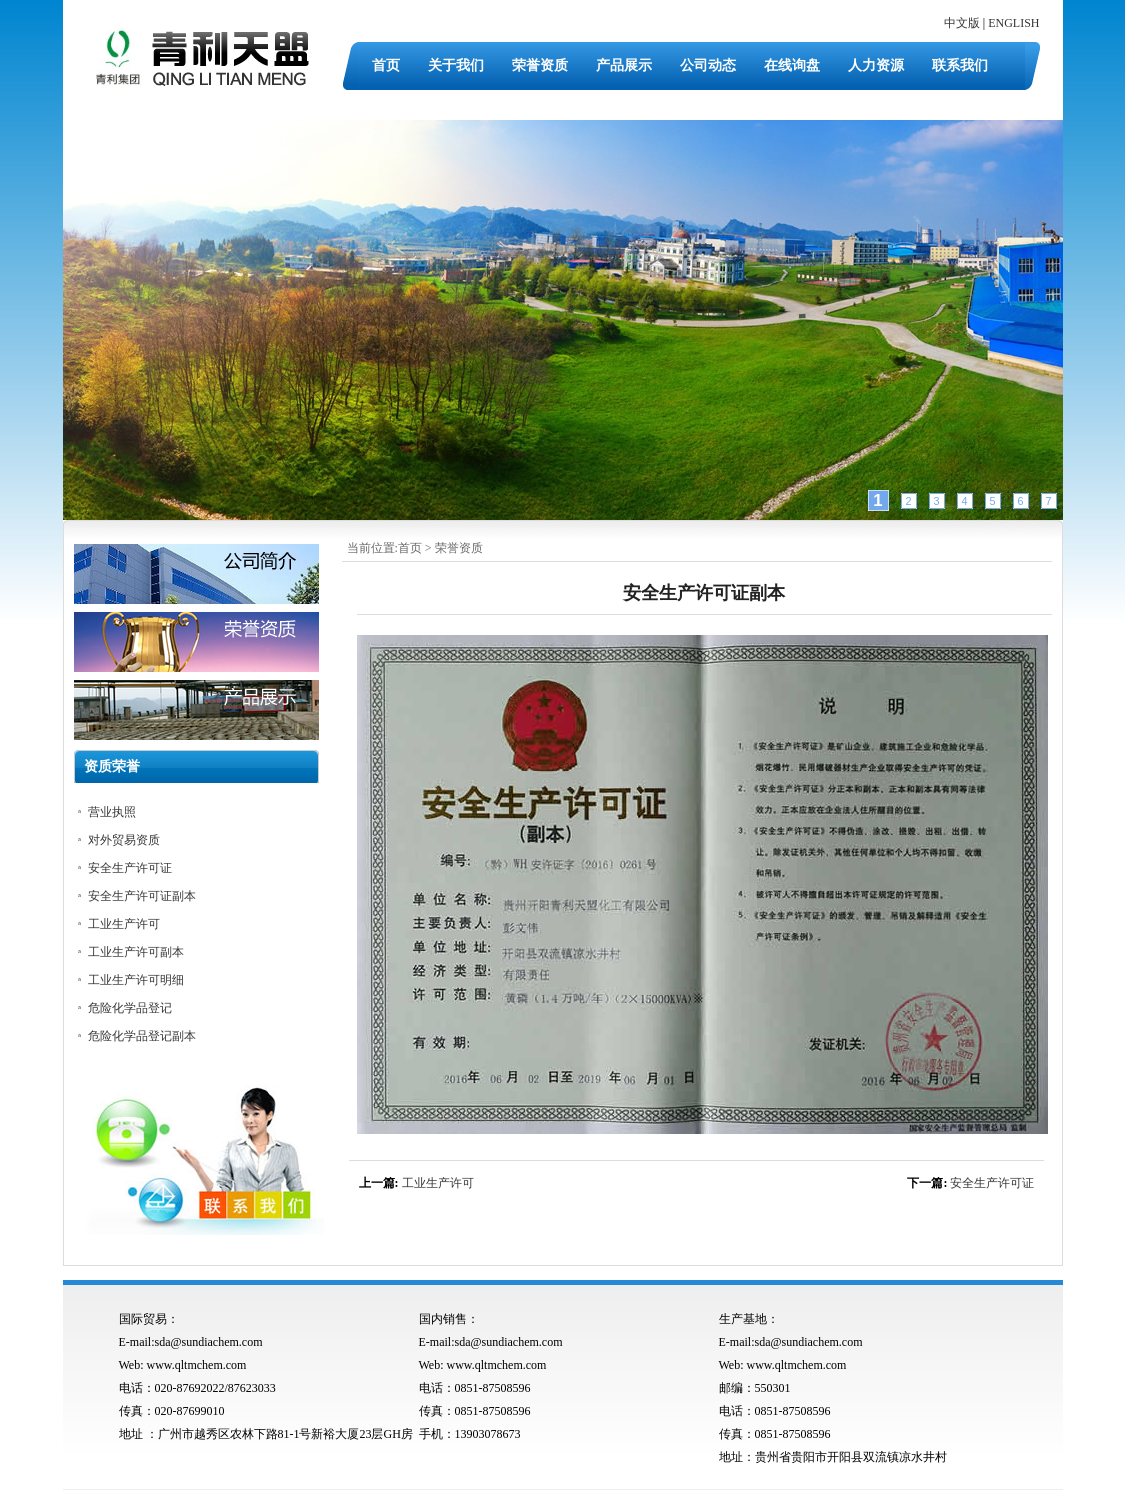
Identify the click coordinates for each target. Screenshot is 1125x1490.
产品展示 (624, 65)
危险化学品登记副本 (142, 1036)
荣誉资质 (540, 65)
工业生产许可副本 (136, 952)
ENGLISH (1013, 23)
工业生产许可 (438, 1183)
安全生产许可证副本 (142, 896)
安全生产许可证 (992, 1183)
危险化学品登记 (130, 1008)
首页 (386, 65)
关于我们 (456, 65)
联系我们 (960, 65)
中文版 (962, 23)
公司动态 (708, 65)
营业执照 (112, 812)
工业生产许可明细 (136, 980)
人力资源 (876, 65)
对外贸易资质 (124, 840)
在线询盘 (792, 65)
